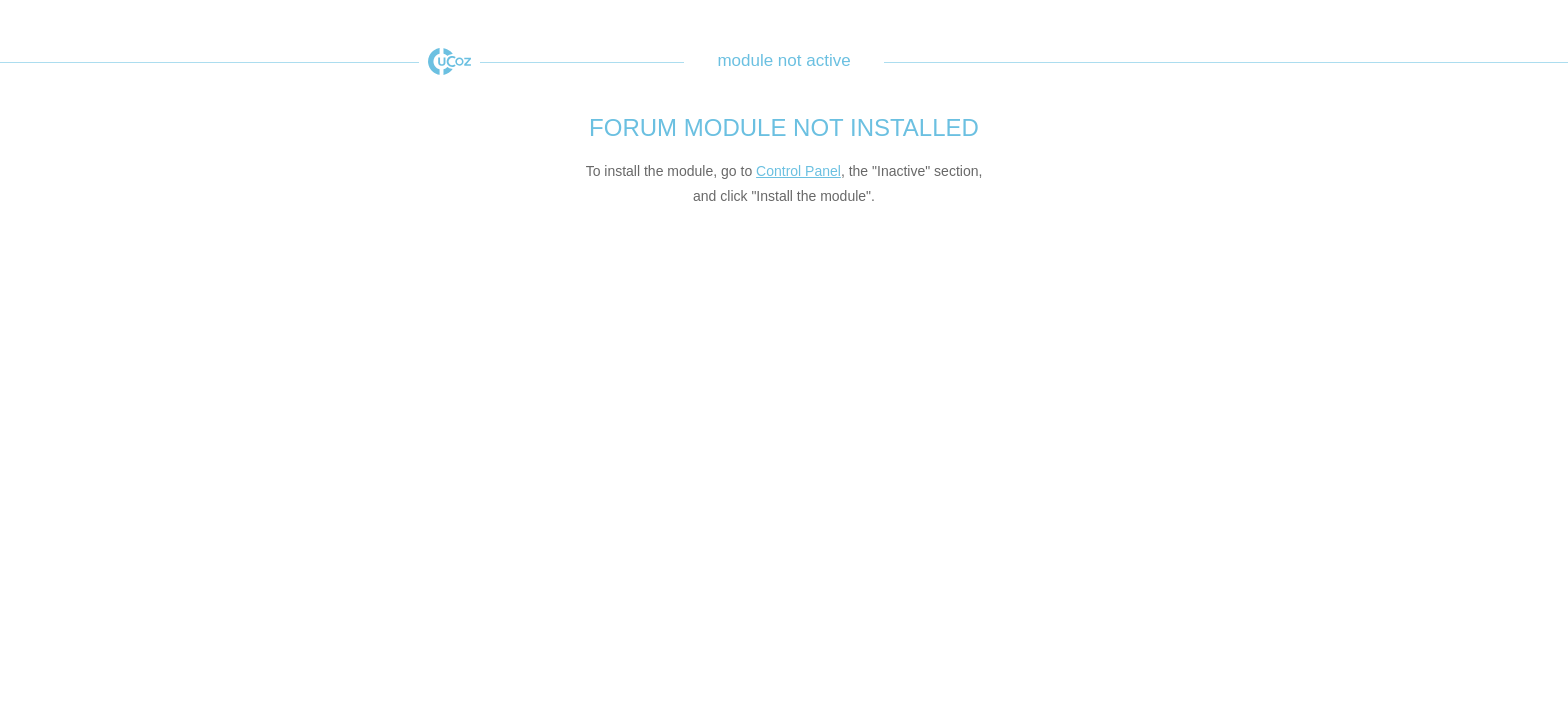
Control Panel (798, 171)
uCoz (449, 61)
